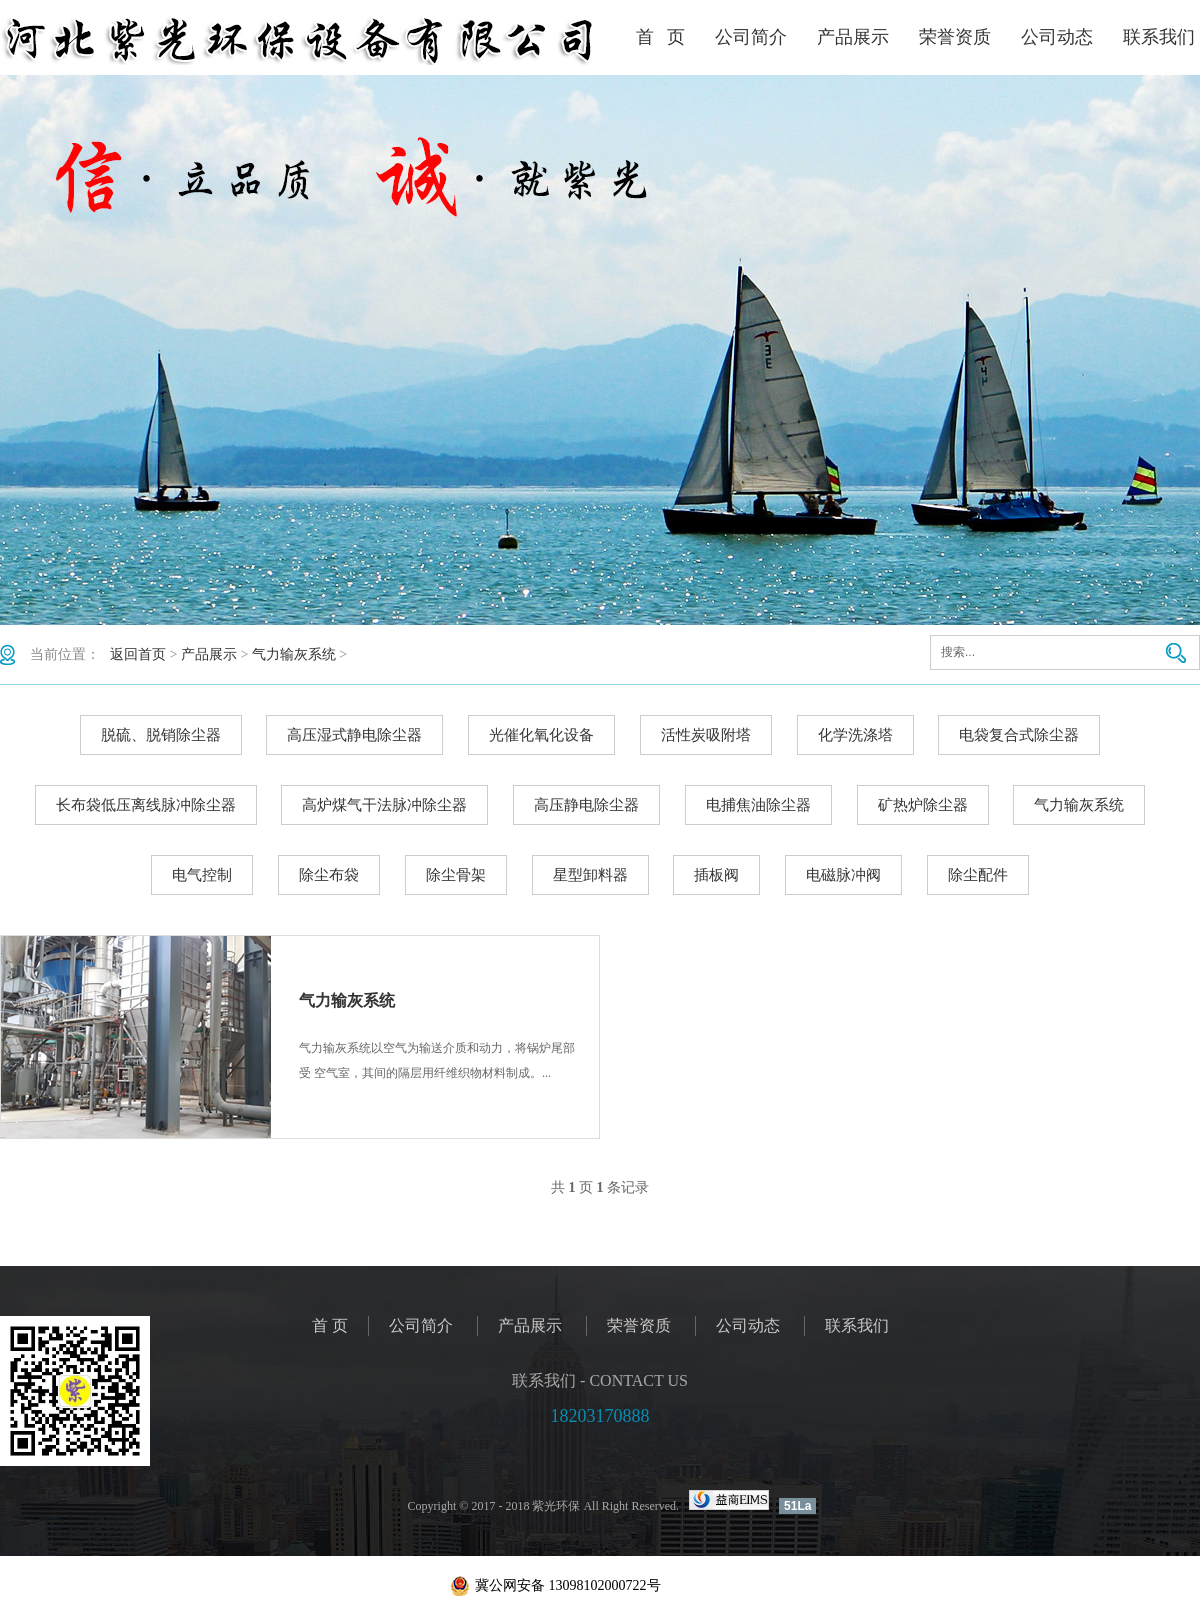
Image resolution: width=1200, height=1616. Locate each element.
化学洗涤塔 (855, 735)
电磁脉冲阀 (843, 875)
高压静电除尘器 (586, 805)
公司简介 (751, 37)
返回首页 (138, 654)
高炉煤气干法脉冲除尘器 (384, 805)
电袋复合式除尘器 (1019, 735)
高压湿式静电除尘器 (354, 735)
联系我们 (1159, 37)
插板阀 (716, 875)
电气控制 (202, 875)
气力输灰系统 (294, 654)
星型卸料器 (590, 875)
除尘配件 (978, 875)
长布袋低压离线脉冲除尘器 (146, 805)
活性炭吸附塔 (706, 735)
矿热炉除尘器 (923, 805)
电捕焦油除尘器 (758, 805)
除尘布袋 (329, 875)
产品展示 (853, 37)
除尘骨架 (456, 875)
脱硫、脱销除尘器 (161, 735)
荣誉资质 (955, 37)
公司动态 (1057, 37)
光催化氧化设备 (541, 735)
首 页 (661, 37)
